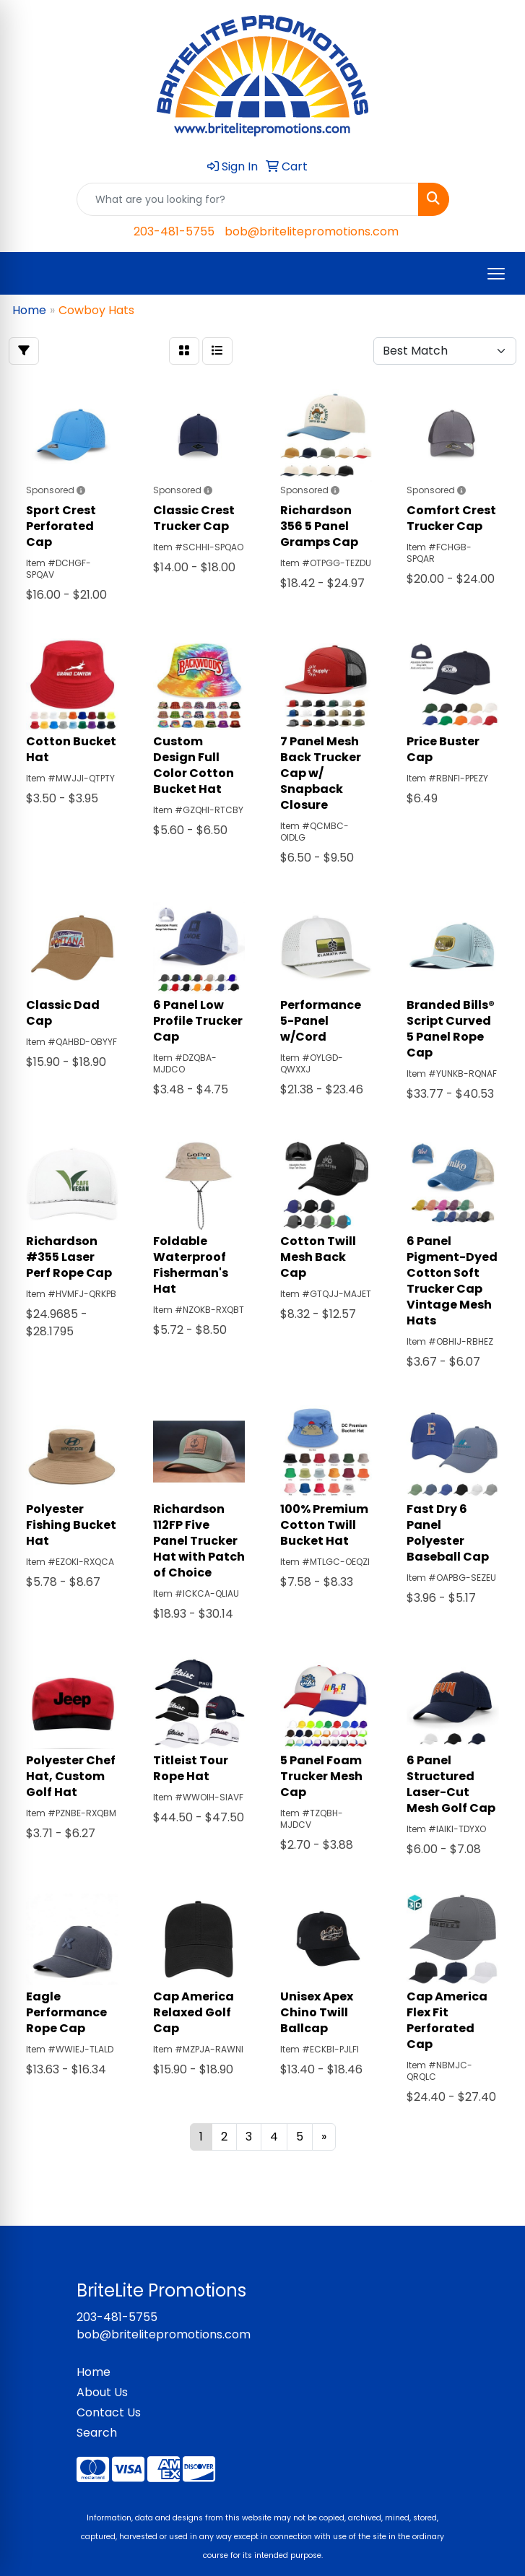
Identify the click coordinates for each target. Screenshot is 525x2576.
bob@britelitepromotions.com (312, 231)
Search (97, 2432)
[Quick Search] (248, 199)
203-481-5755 (174, 231)
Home (93, 2372)
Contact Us (109, 2412)
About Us (102, 2392)
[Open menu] (496, 273)
